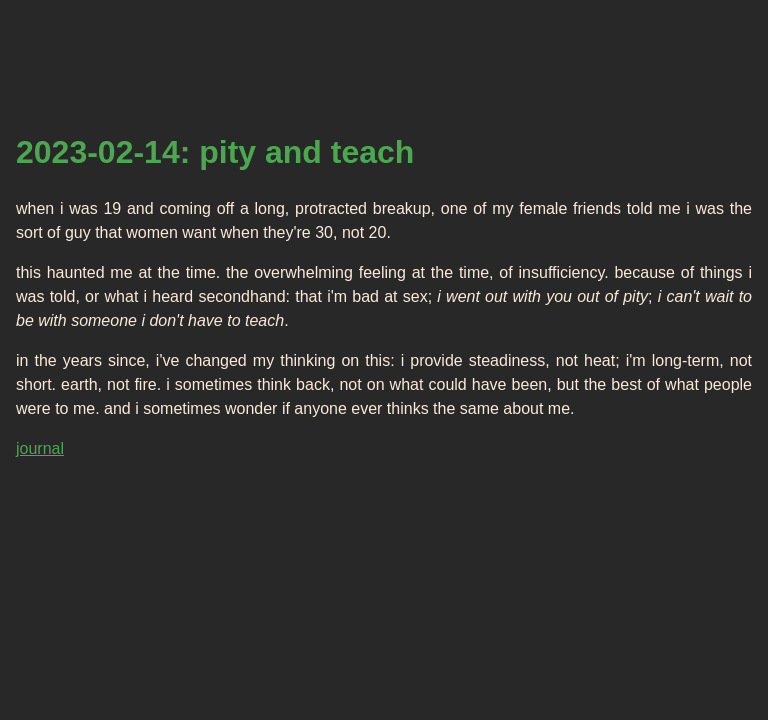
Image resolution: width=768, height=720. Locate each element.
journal (40, 448)
